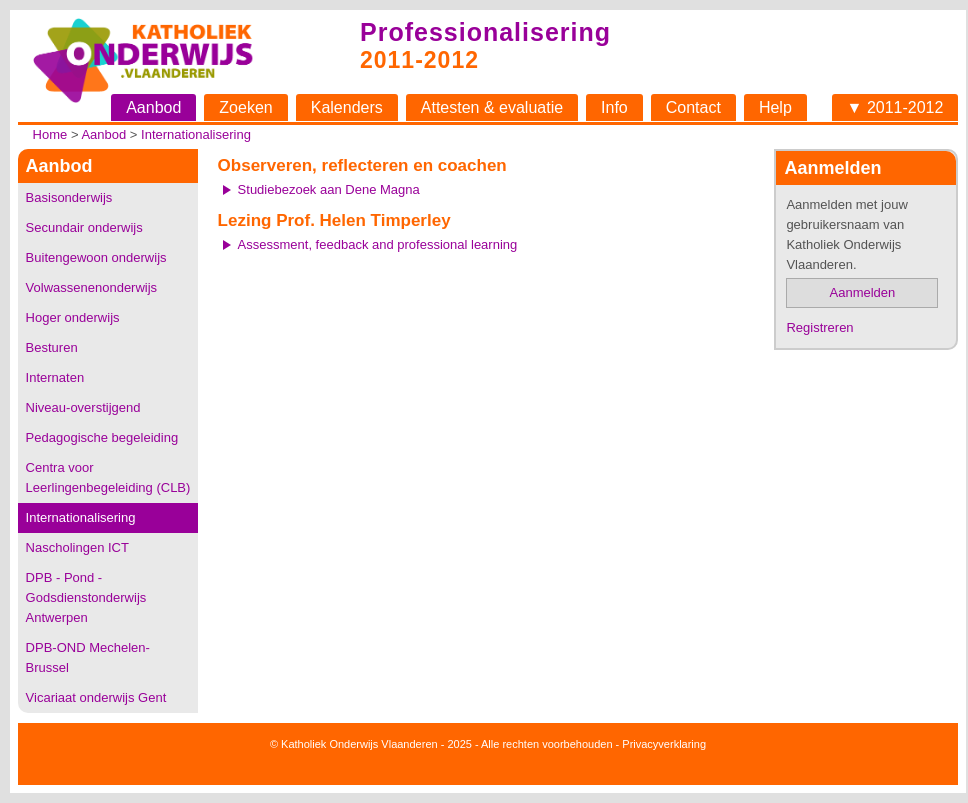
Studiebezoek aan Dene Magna (329, 189)
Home (50, 134)
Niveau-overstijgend (83, 407)
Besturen (52, 347)
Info (614, 107)
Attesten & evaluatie (492, 107)
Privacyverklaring (664, 744)
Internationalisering (196, 134)
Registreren (819, 327)
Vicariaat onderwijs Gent (96, 697)
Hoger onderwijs (73, 317)
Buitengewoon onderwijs (96, 257)
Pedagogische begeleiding (102, 437)
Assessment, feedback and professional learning (378, 244)
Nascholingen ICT (77, 547)
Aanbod (153, 107)
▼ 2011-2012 (895, 107)
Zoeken (245, 107)
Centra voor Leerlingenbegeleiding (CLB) (108, 477)
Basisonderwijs (69, 197)
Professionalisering (485, 32)
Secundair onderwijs (84, 227)
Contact (693, 107)
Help (775, 107)
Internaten (55, 377)
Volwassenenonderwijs (92, 287)
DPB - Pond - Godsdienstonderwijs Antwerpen (86, 597)
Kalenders (347, 107)
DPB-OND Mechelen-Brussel (88, 657)
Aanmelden (863, 292)
